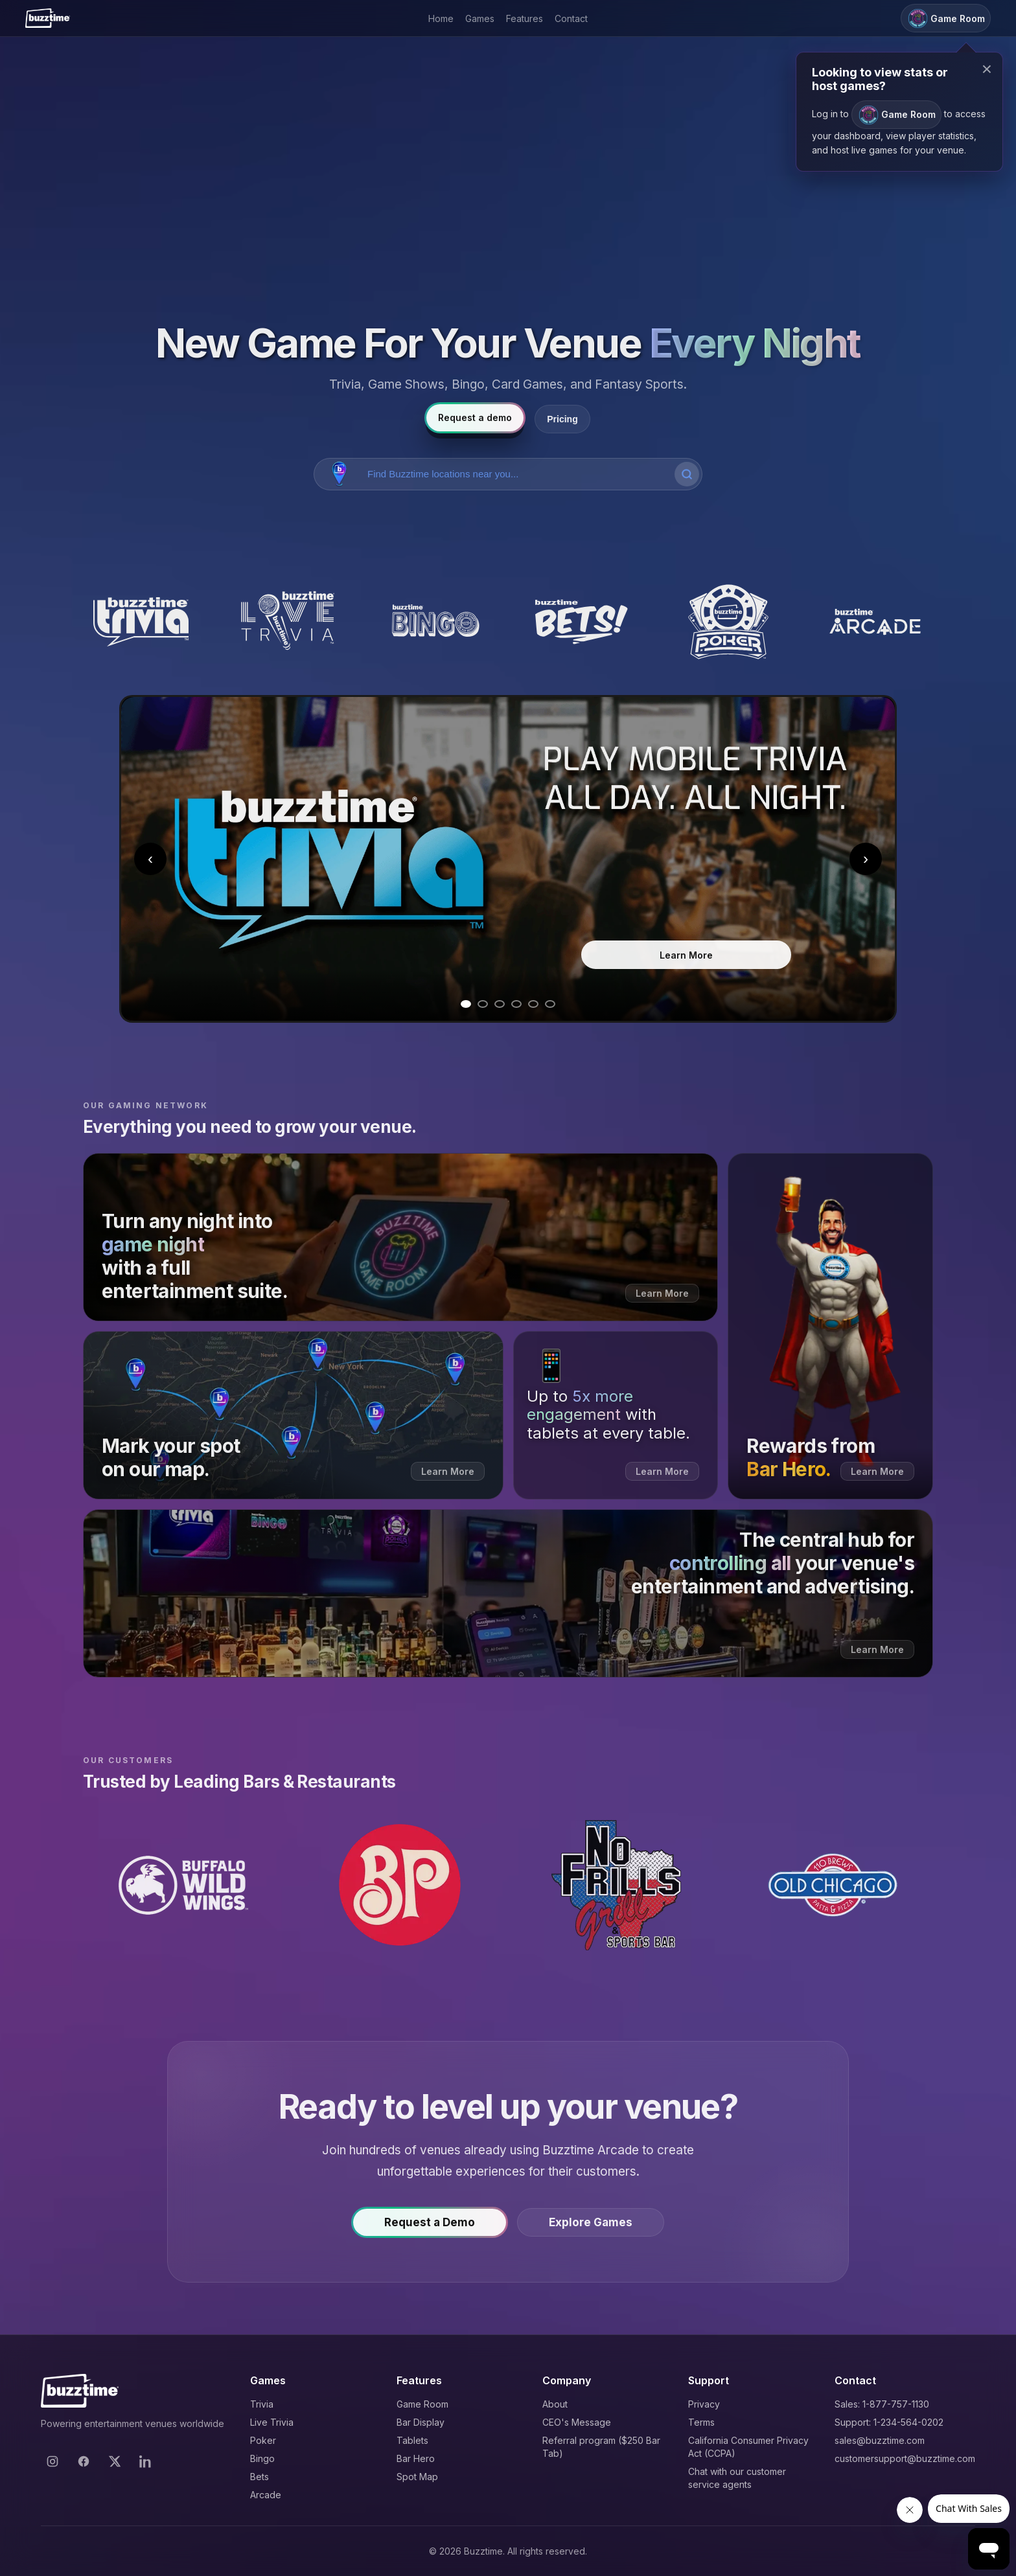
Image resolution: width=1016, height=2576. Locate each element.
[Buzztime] (47, 18)
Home (441, 18)
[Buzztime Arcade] (875, 622)
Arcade (265, 2494)
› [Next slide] (865, 858)
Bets (259, 2476)
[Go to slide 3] (499, 1004)
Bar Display (420, 2422)
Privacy (704, 2404)
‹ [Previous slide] (150, 858)
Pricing (562, 419)
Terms (701, 2422)
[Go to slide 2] (483, 1004)
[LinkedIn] (145, 2461)
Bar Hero (416, 2458)
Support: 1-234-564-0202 (889, 2422)
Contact (571, 18)
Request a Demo (429, 2228)
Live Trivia (272, 2422)
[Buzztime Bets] (581, 622)
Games (479, 18)
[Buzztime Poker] (728, 622)
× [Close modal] (987, 69)
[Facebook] (83, 2461)
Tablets (412, 2440)
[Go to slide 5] (533, 1004)
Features (524, 18)
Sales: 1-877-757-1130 (882, 2404)
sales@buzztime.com (880, 2440)
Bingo (262, 2458)
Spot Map (417, 2476)
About (555, 2404)
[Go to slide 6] (550, 1004)
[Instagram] (52, 2461)
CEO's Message (576, 2422)
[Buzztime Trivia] (140, 622)
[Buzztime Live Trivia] (288, 622)
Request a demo (475, 417)
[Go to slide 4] (516, 1004)
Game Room (422, 2404)
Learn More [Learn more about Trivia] (686, 955)
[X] (114, 2461)
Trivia (261, 2404)
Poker (263, 2440)
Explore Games (590, 2228)
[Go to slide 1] (466, 1004)
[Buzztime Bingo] (434, 622)
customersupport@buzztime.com (905, 2458)
